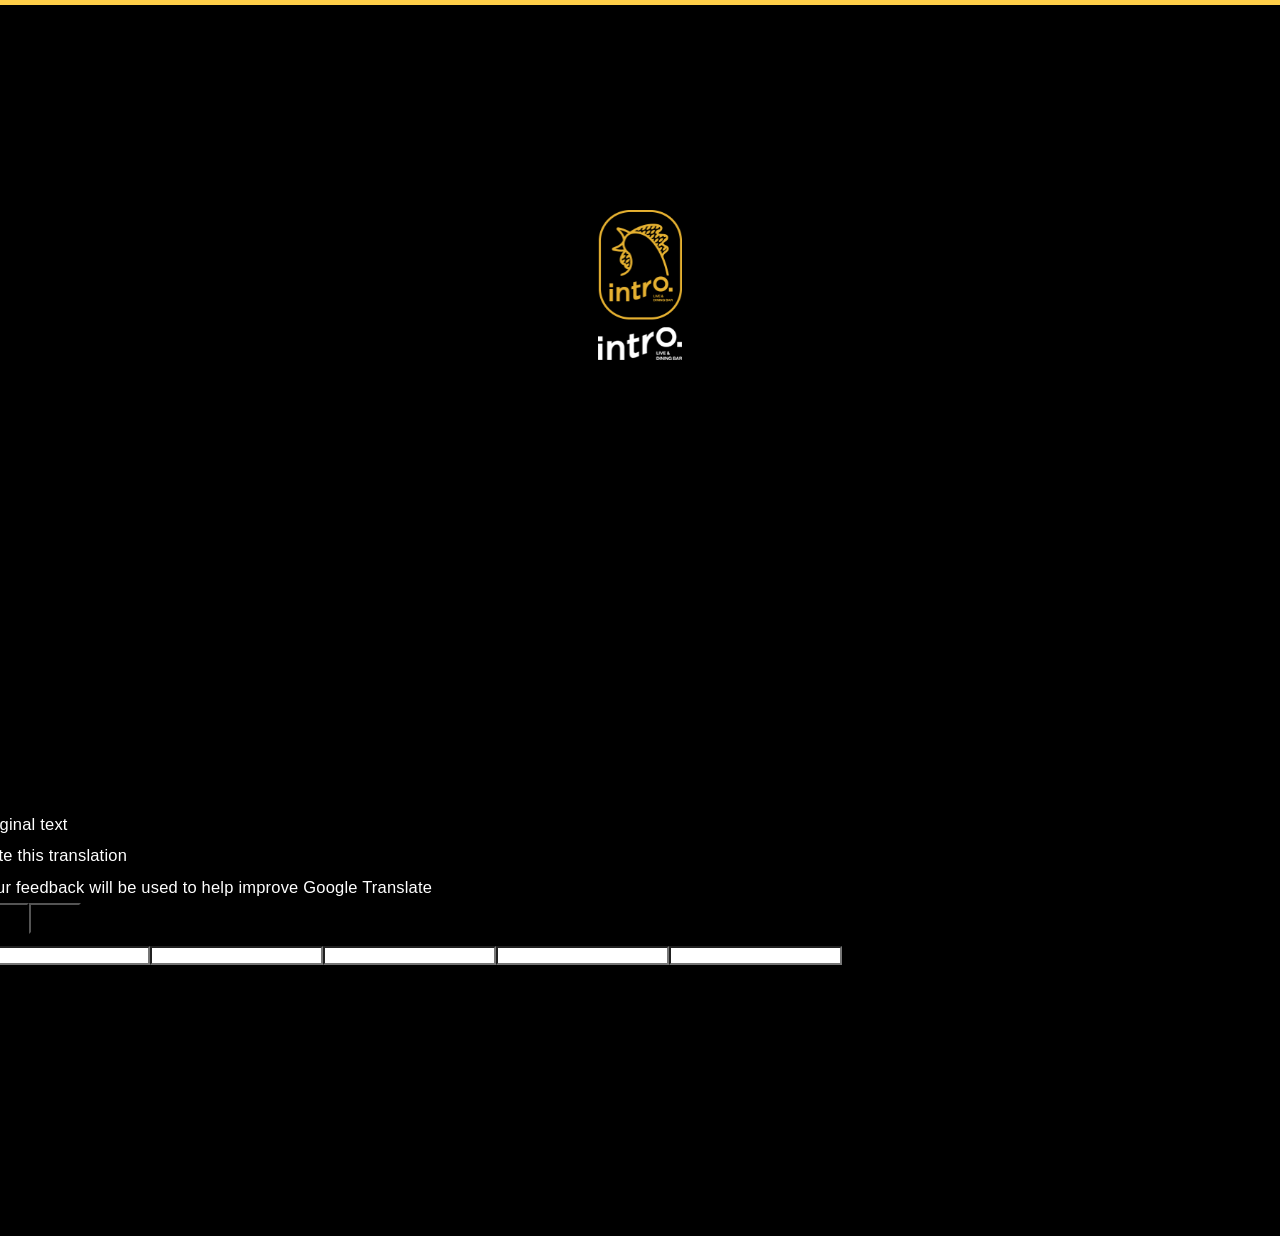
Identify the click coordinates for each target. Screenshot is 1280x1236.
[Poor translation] (55, 918)
